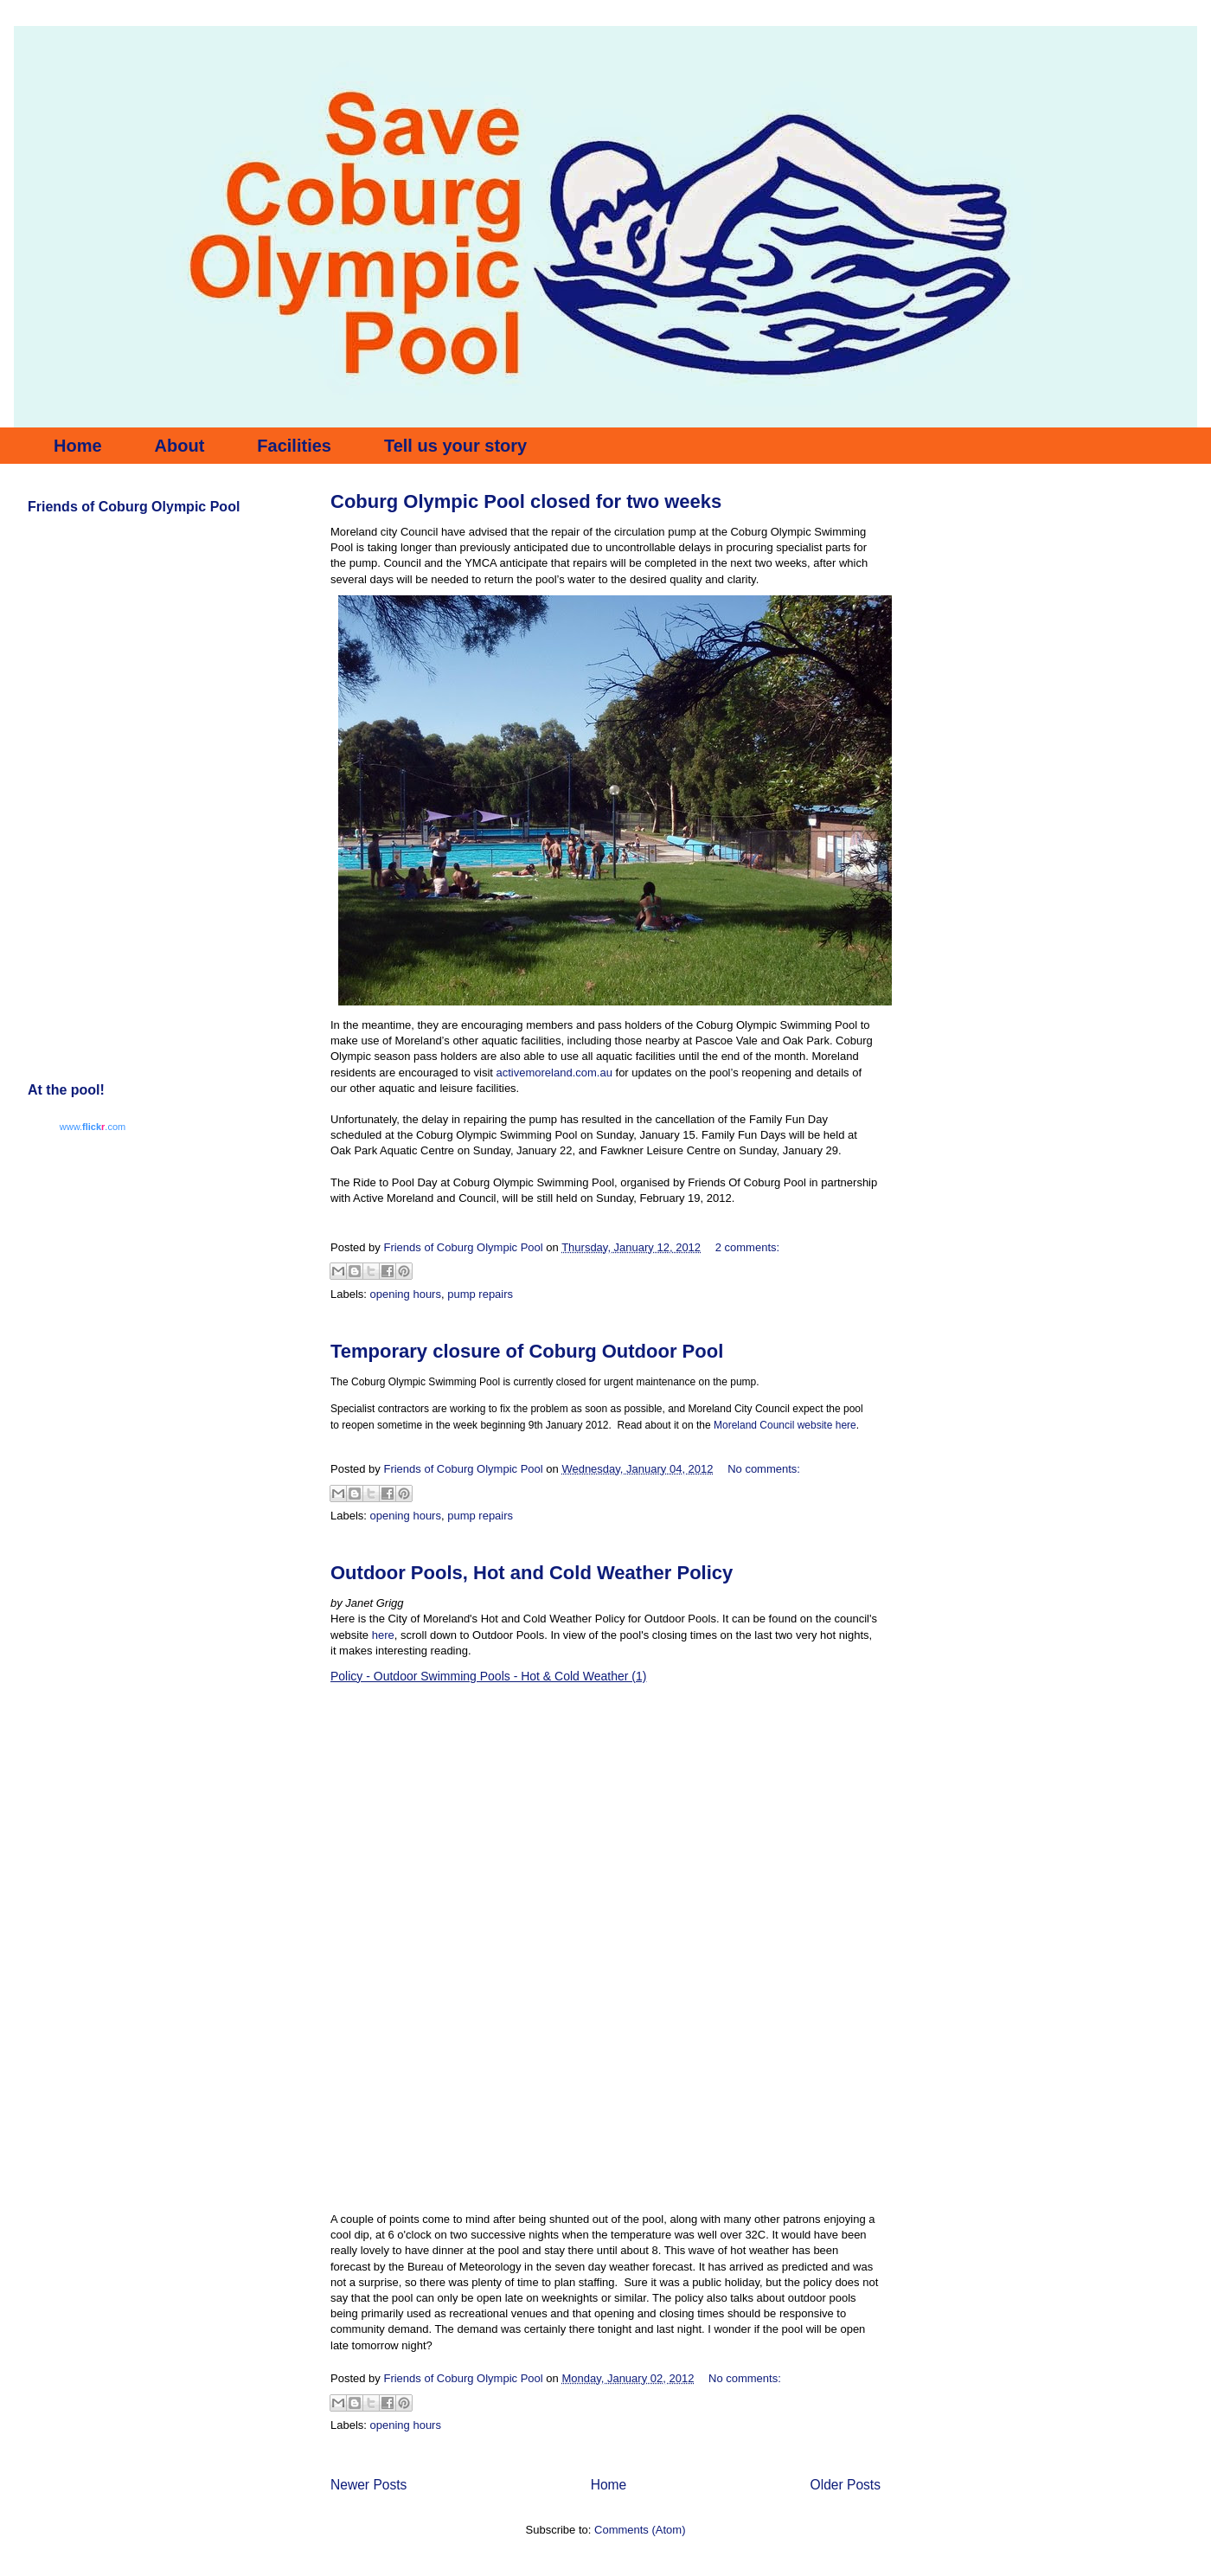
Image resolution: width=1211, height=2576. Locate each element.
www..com (92, 1126)
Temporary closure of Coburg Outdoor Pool (526, 1351)
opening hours (405, 1294)
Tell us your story (455, 445)
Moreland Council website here (785, 1425)
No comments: (763, 1468)
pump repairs (480, 1294)
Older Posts (846, 2484)
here (383, 1634)
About (180, 445)
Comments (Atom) (639, 2529)
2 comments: (747, 1247)
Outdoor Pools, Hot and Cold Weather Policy (531, 1573)
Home (78, 445)
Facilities (294, 445)
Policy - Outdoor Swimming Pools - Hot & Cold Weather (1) (488, 1676)
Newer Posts (368, 2484)
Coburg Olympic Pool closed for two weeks (525, 501)
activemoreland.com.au (554, 1072)
